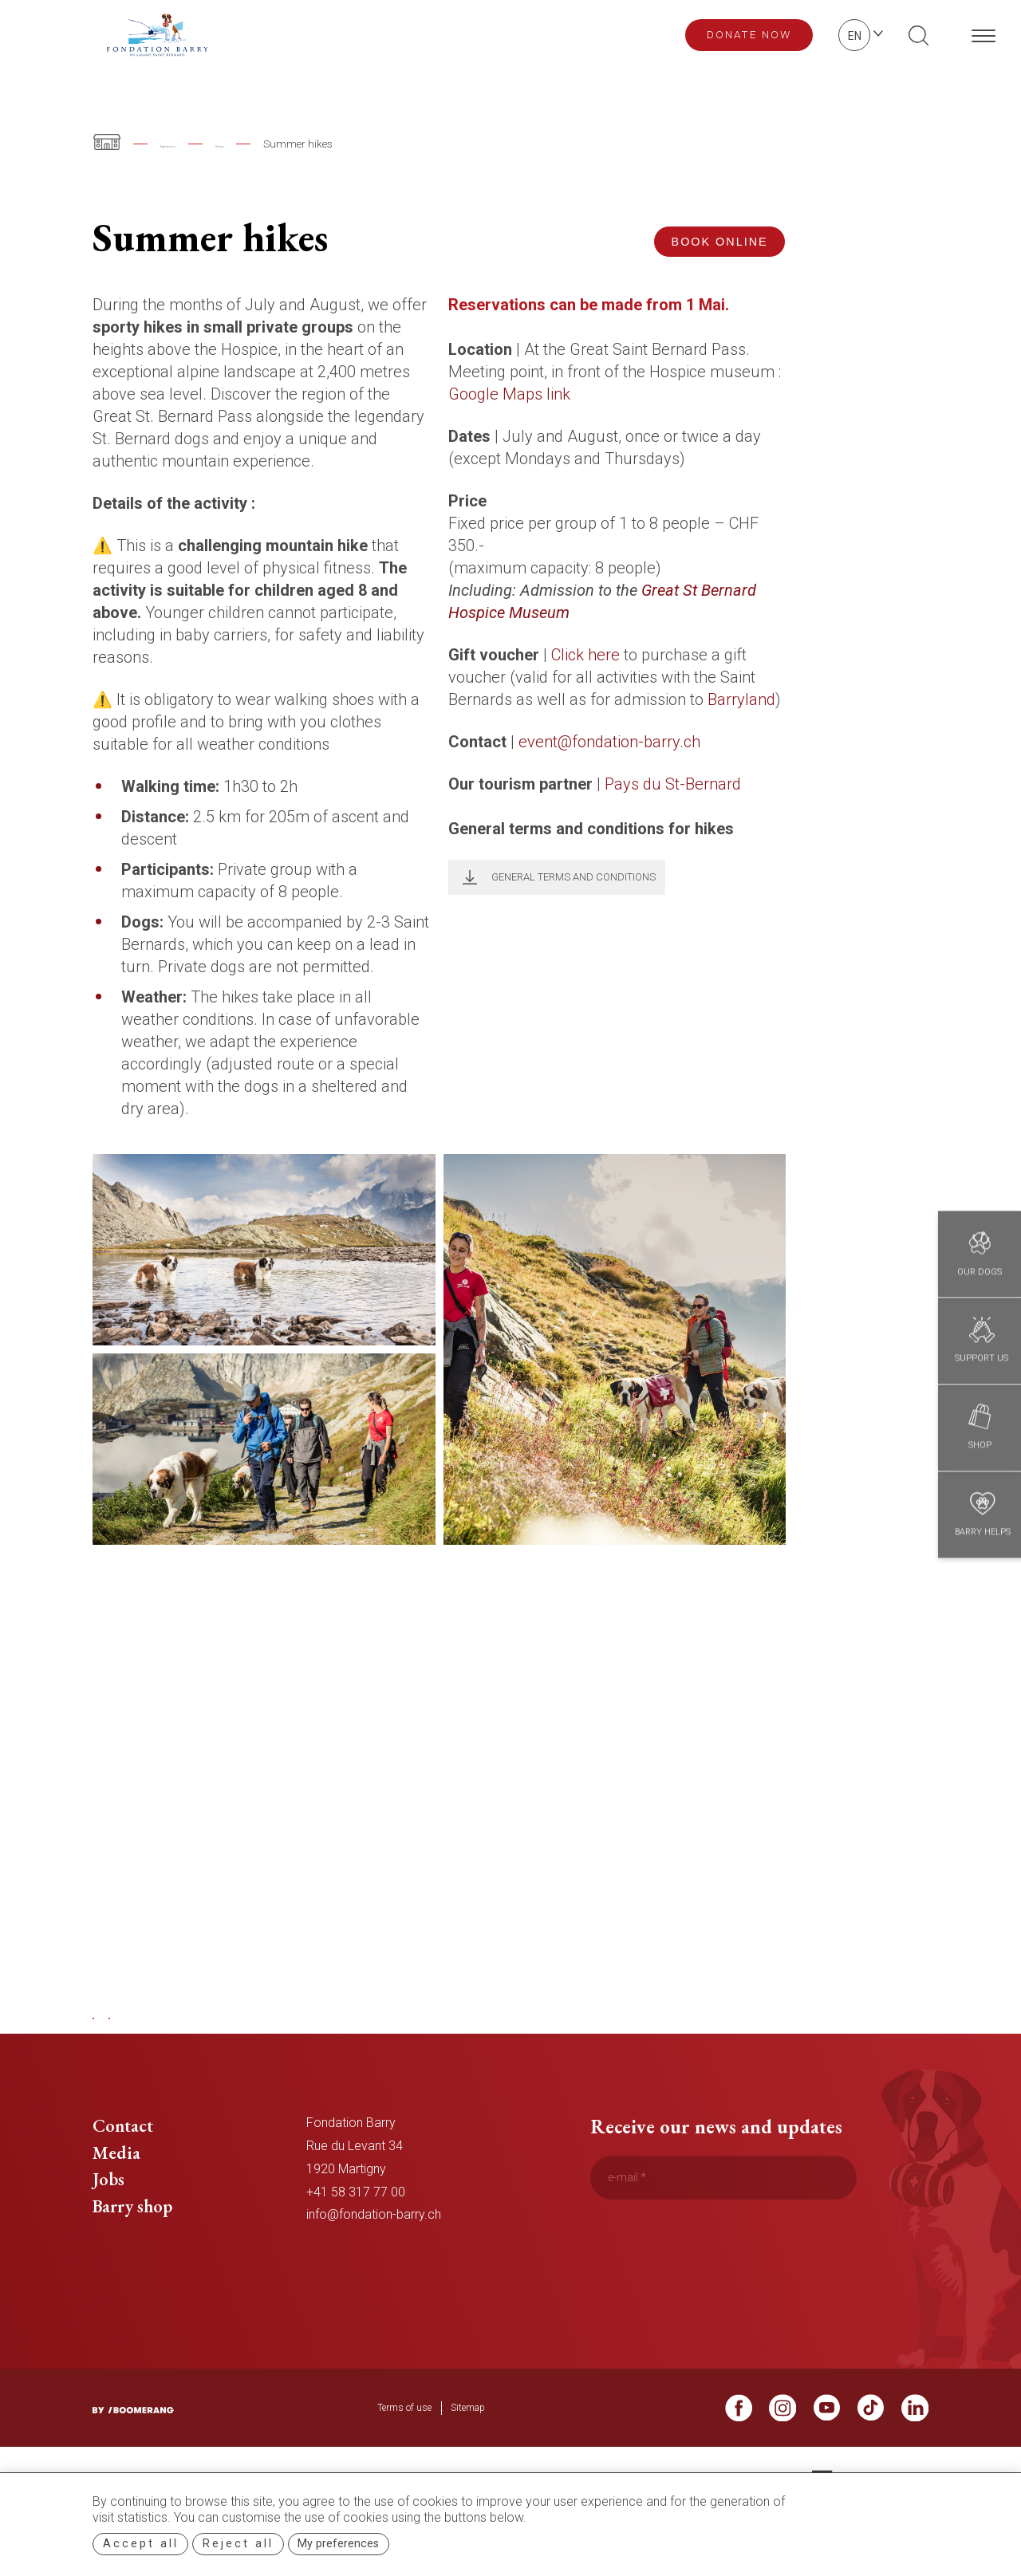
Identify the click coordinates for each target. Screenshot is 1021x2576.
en (854, 36)
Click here (585, 654)
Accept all (141, 2543)
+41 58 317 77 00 (355, 2216)
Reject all (238, 2543)
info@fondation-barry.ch (373, 2239)
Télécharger (464, 877)
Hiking (273, 143)
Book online (720, 241)
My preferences (338, 2543)
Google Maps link (509, 394)
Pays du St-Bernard (673, 784)
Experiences (189, 143)
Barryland (741, 699)
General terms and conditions (573, 877)
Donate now (749, 34)
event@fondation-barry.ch (609, 741)
